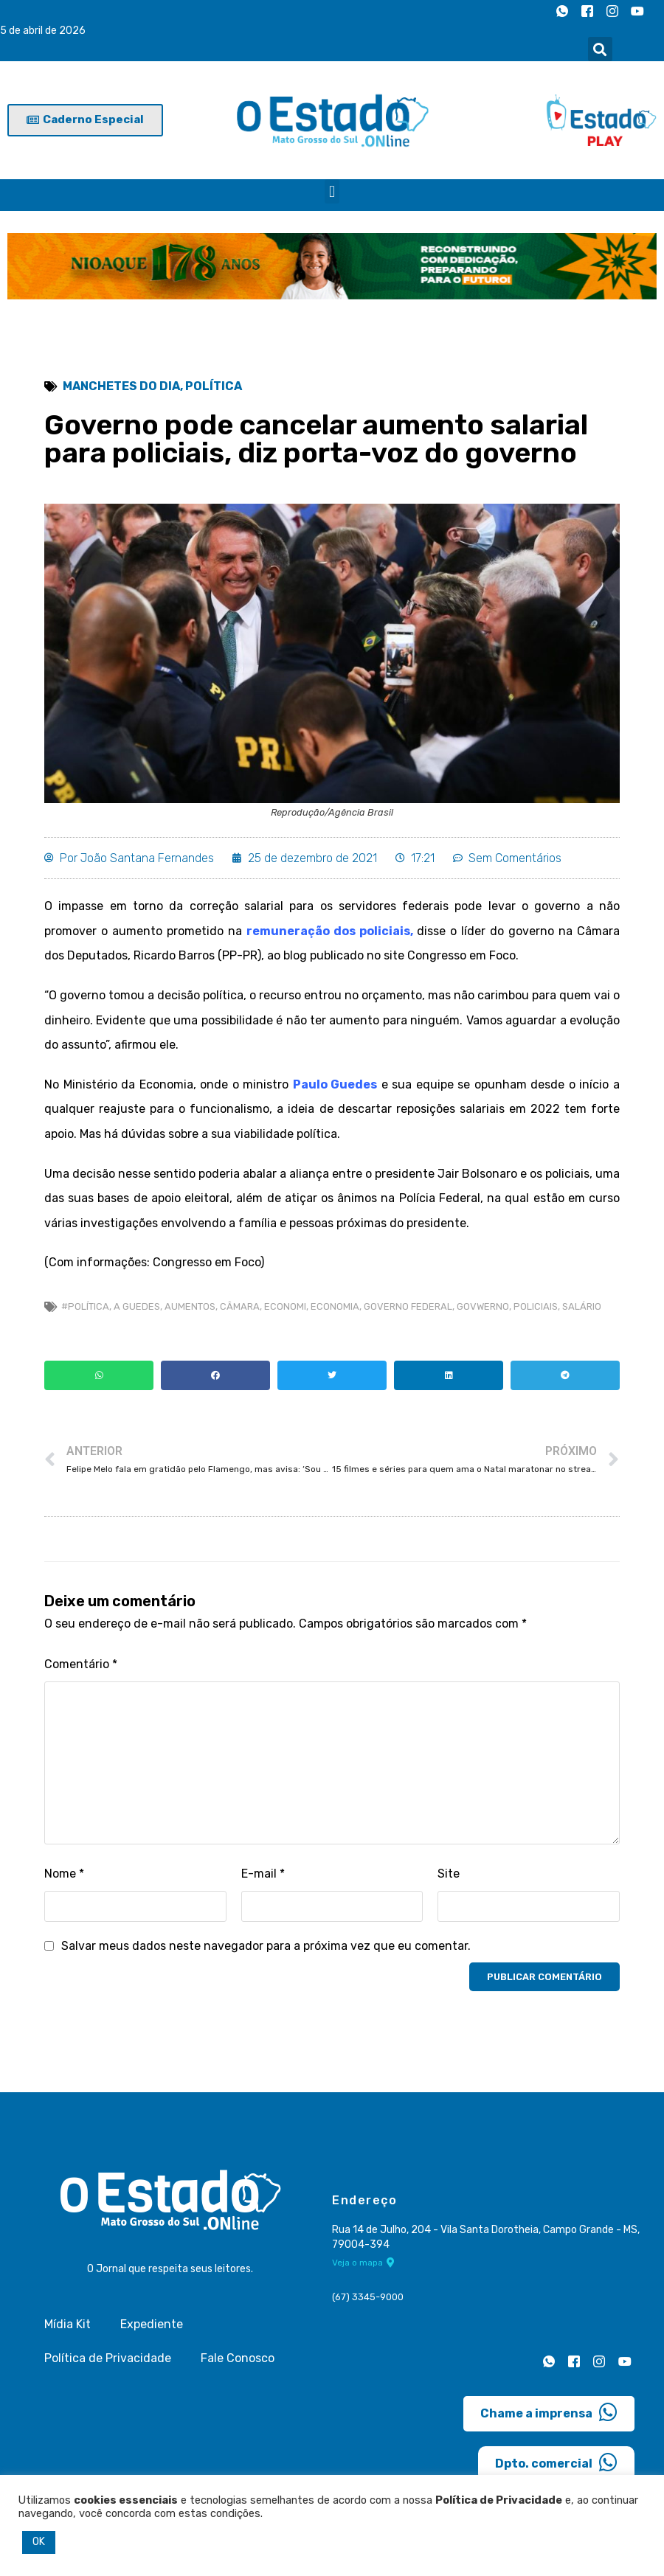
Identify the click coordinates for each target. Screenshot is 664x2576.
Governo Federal (408, 1306)
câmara (240, 1306)
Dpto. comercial (556, 2462)
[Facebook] (587, 11)
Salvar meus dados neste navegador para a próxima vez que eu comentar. (266, 1946)
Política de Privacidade (107, 2358)
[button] (600, 49)
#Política (85, 1306)
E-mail (263, 1874)
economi (285, 1306)
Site (449, 1874)
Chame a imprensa (549, 2412)
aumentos (190, 1306)
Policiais (535, 1306)
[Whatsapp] (562, 11)
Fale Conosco (237, 2358)
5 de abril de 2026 (43, 30)
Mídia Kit (67, 2324)
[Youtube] (637, 11)
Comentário (80, 1664)
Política (213, 386)
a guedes (137, 1306)
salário (581, 1306)
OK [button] (38, 2541)
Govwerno (483, 1306)
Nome (64, 1874)
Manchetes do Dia (121, 386)
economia (335, 1306)
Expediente (151, 2324)
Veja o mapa (363, 2262)
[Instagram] (612, 11)
